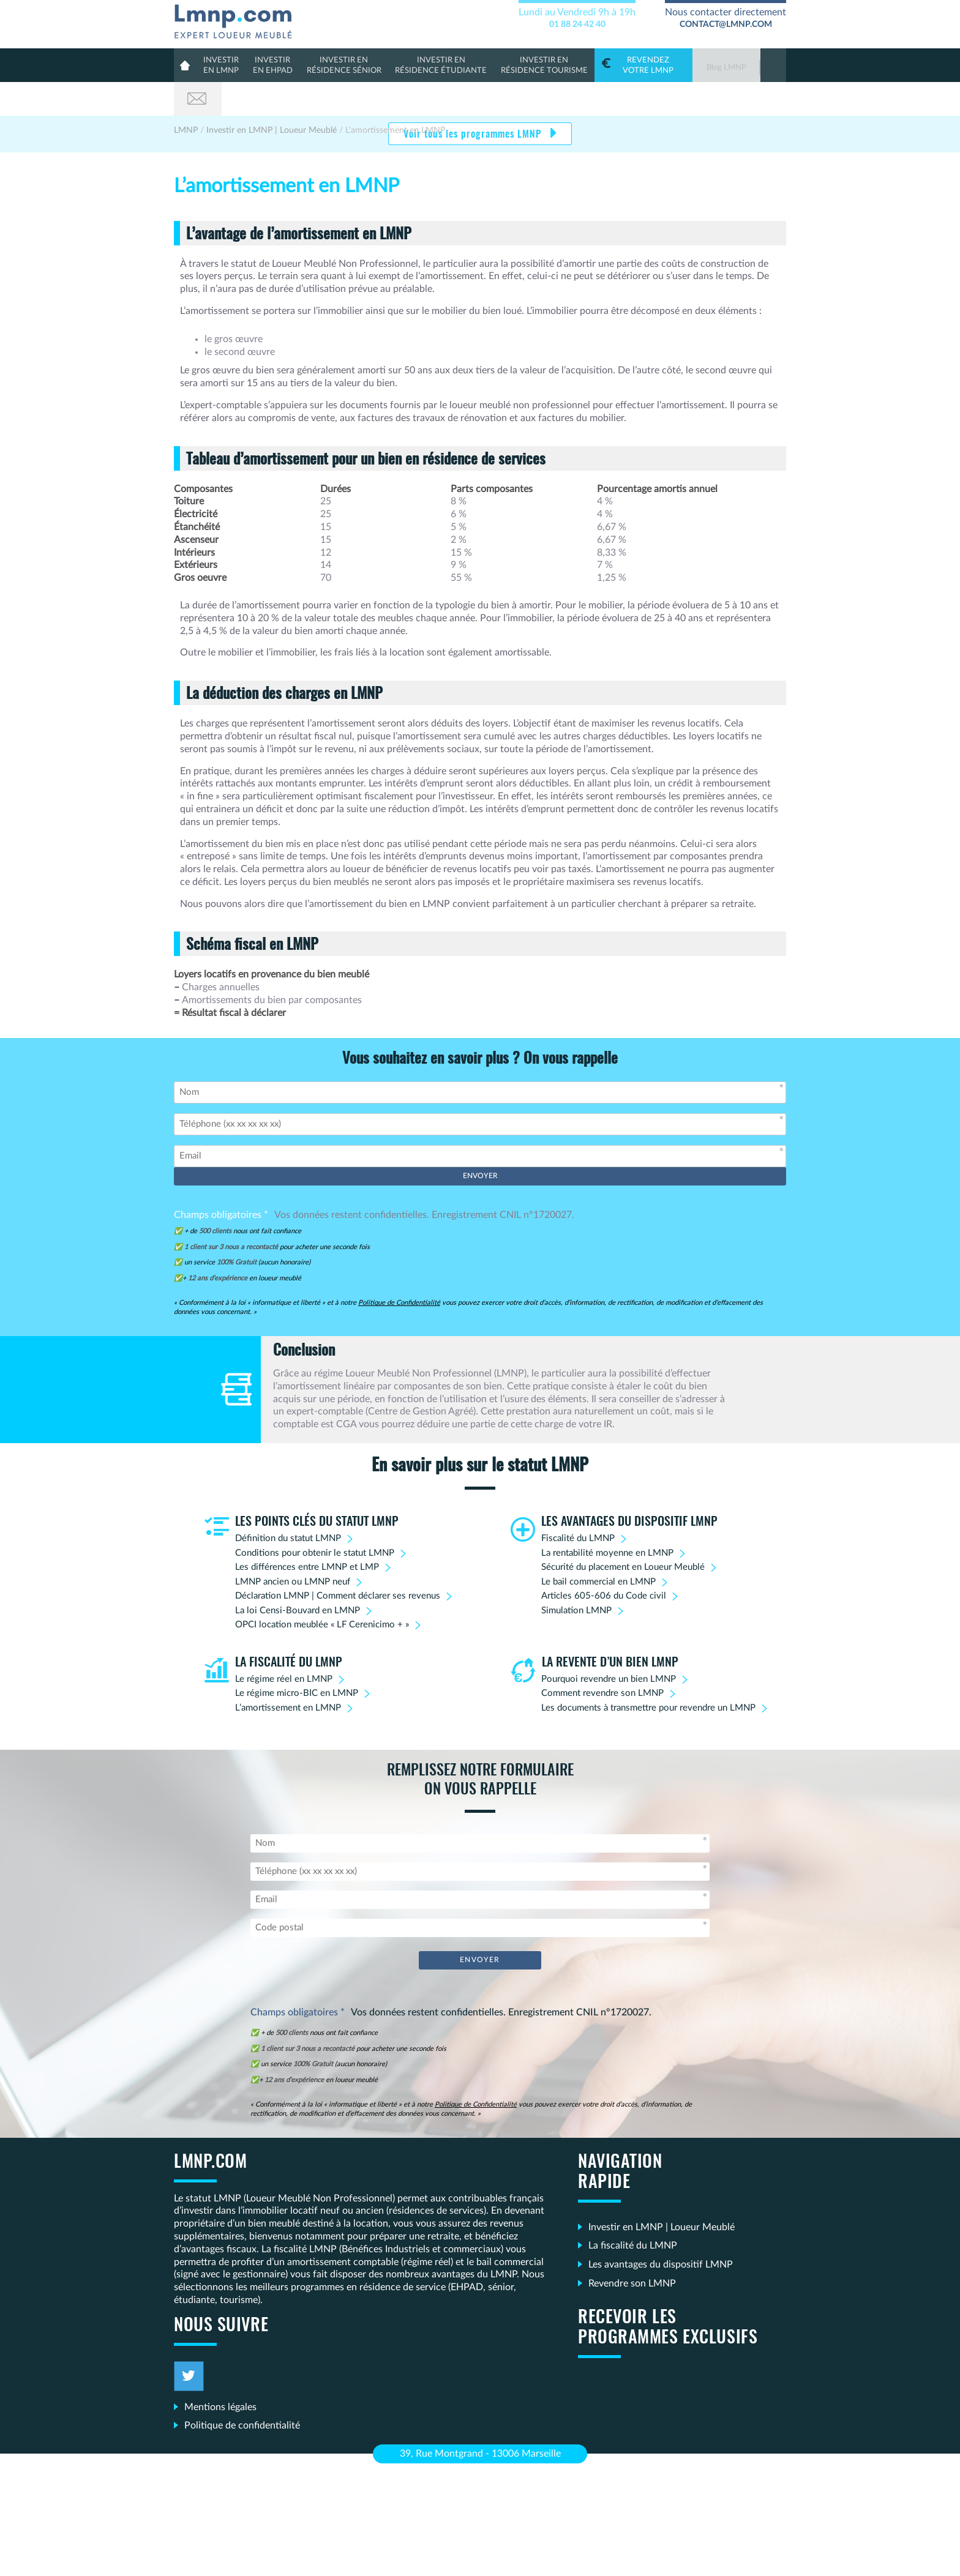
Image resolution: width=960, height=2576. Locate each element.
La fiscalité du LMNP (288, 1629)
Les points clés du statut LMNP (317, 1488)
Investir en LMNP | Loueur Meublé (661, 2192)
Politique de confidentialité (242, 2391)
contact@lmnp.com (726, 24)
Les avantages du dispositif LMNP (629, 1488)
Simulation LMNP (576, 1576)
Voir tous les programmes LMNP (473, 101)
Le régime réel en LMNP (283, 1645)
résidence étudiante (427, 64)
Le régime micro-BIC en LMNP (296, 1659)
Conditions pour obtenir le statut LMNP (314, 1519)
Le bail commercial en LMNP (598, 1548)
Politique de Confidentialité (399, 1269)
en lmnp (222, 64)
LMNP (237, 19)
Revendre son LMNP (632, 2249)
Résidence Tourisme (522, 64)
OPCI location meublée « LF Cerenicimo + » (322, 1591)
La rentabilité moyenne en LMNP (607, 1519)
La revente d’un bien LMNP (610, 1629)
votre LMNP (618, 64)
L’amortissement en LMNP (288, 1674)
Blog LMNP (701, 68)
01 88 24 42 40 (577, 24)
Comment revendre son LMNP (602, 1659)
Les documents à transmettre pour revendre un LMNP (648, 1674)
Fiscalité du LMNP (578, 1504)
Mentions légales (220, 2372)
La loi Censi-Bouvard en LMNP (297, 1576)
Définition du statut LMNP (288, 1504)
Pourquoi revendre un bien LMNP (608, 1645)
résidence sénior (336, 64)
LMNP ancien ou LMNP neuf (292, 1548)
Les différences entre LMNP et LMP (307, 1533)
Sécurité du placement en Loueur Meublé (623, 1533)
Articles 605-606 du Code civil (603, 1562)
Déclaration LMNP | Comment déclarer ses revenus (337, 1562)
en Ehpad (270, 64)
